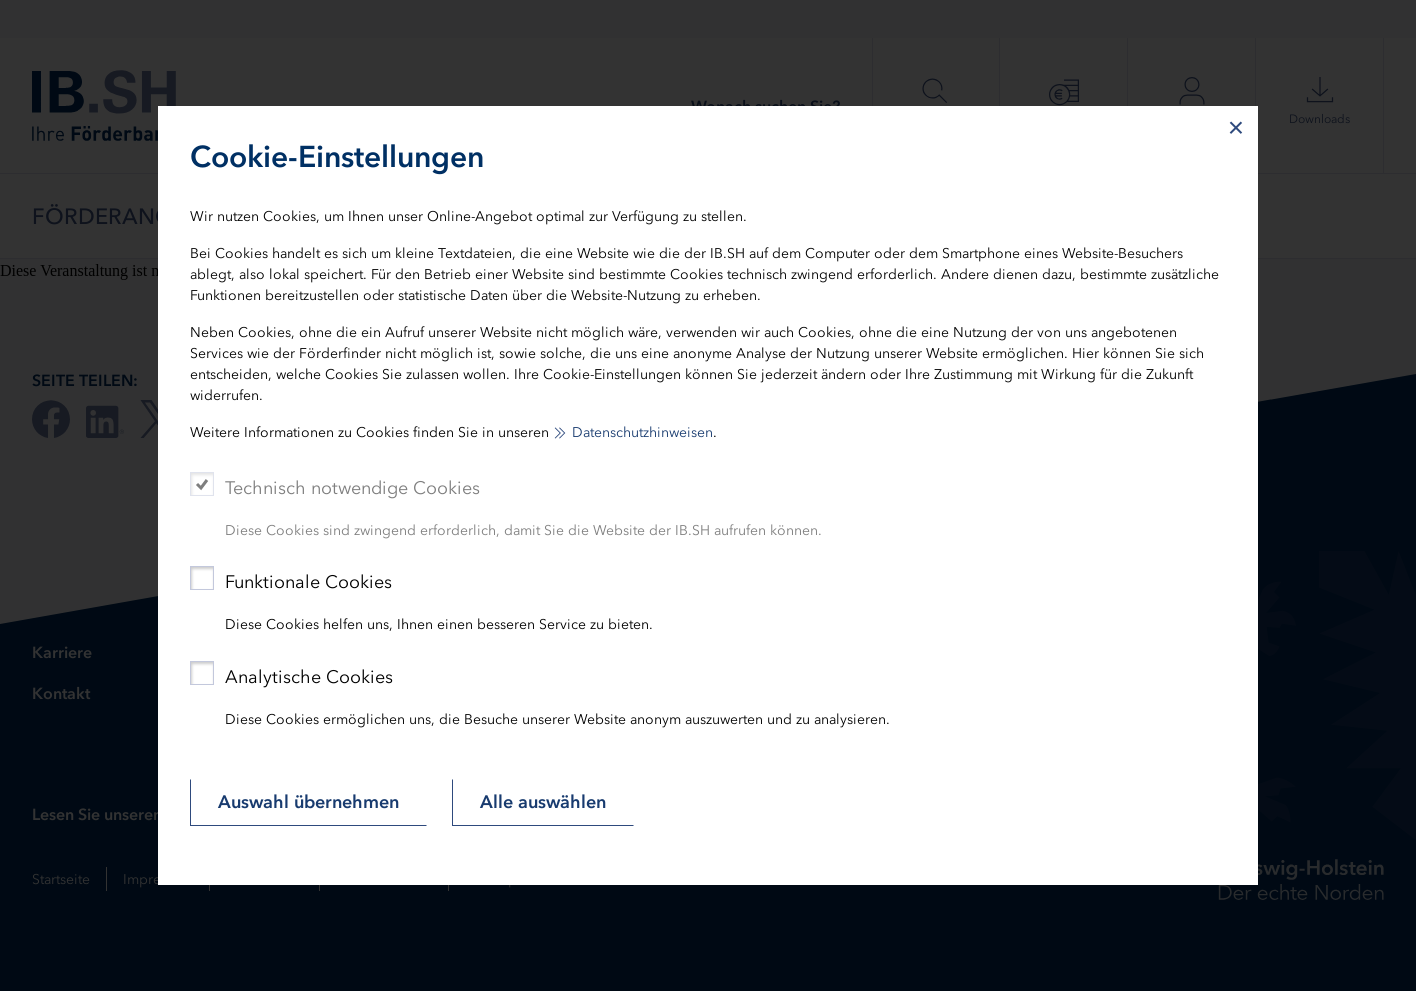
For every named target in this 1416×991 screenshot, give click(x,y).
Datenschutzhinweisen (642, 432)
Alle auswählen (543, 802)
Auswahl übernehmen (308, 802)
